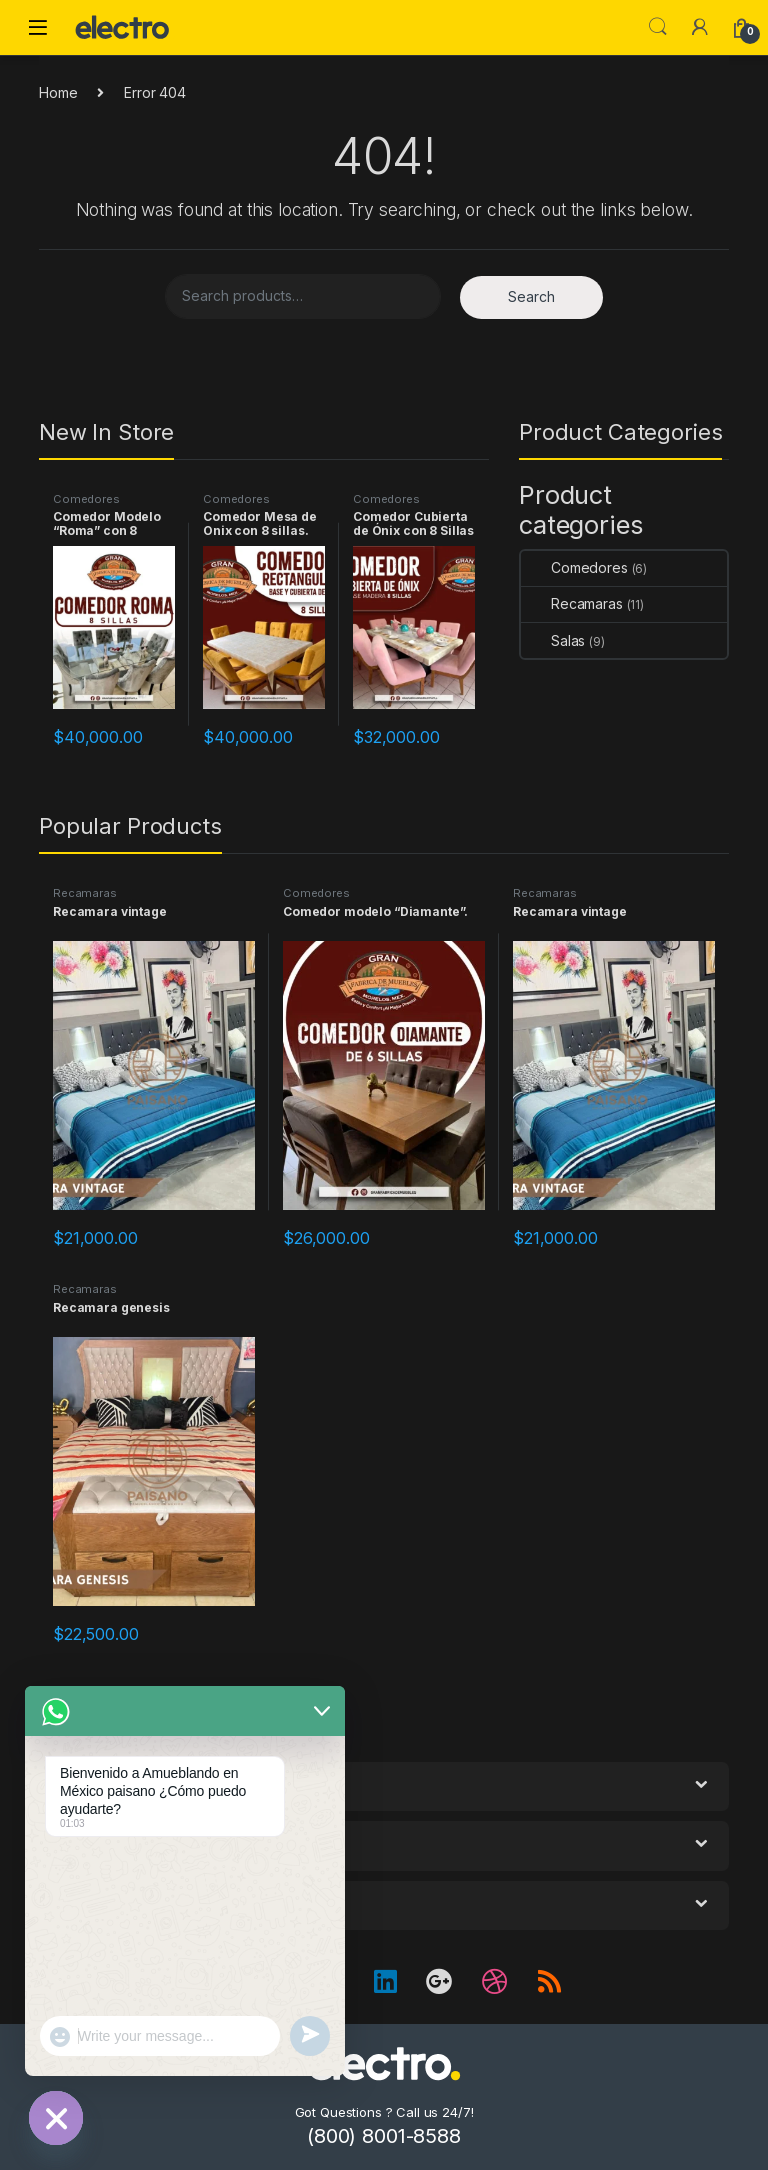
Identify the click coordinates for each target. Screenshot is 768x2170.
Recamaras (572, 603)
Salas (553, 640)
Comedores (86, 499)
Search (658, 27)
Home (58, 92)
